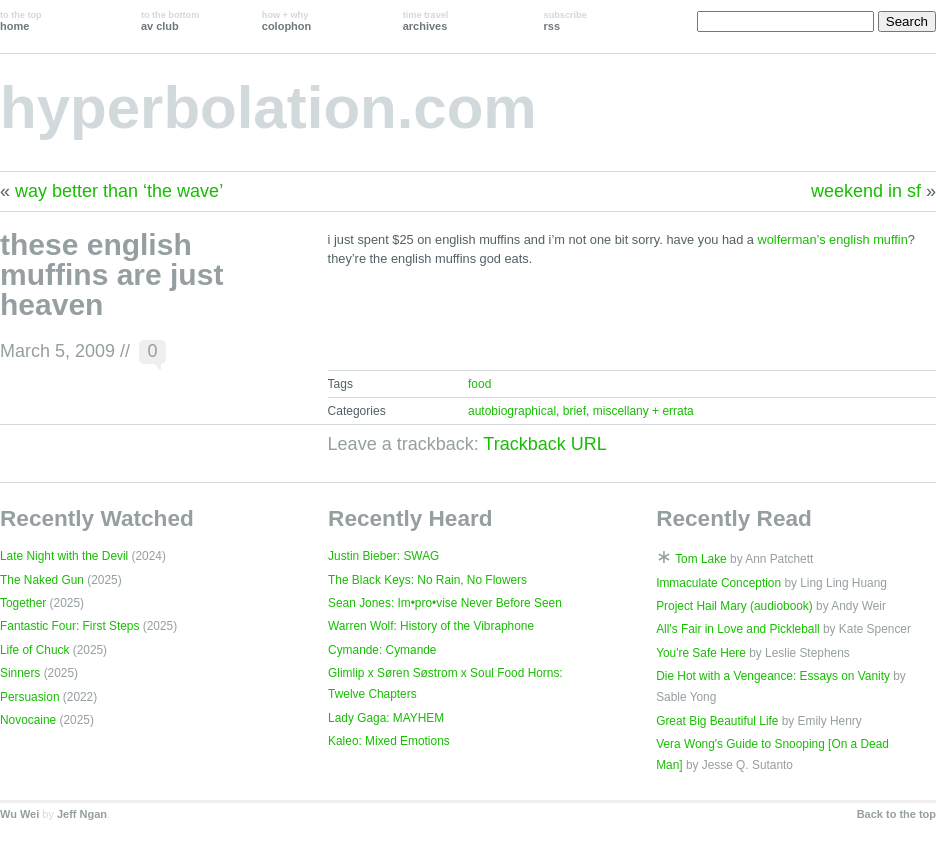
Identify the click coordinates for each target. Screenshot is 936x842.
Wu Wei (19, 814)
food (479, 384)
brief (574, 411)
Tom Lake (701, 559)
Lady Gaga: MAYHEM (386, 718)
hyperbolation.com (268, 107)
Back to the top (896, 814)
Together (23, 603)
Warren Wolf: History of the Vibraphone (431, 626)
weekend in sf (866, 191)
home (21, 21)
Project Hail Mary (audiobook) (734, 606)
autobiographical (512, 411)
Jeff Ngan (82, 814)
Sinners (20, 673)
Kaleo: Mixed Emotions (389, 741)
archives (426, 21)
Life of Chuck (34, 650)
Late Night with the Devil (64, 556)
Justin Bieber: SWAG (383, 556)
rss (565, 21)
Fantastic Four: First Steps (69, 626)
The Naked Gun (42, 580)
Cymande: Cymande (382, 650)
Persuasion (30, 697)
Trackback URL (544, 444)
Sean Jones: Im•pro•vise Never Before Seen (445, 603)
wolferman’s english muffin (833, 239)
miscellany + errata (643, 411)
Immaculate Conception (718, 583)
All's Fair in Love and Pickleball (738, 629)
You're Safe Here (701, 653)
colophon (286, 21)
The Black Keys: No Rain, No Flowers (427, 580)
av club (170, 21)
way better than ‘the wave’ (119, 191)
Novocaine (28, 720)
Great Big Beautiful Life (717, 721)
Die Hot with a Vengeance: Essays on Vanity (773, 676)
